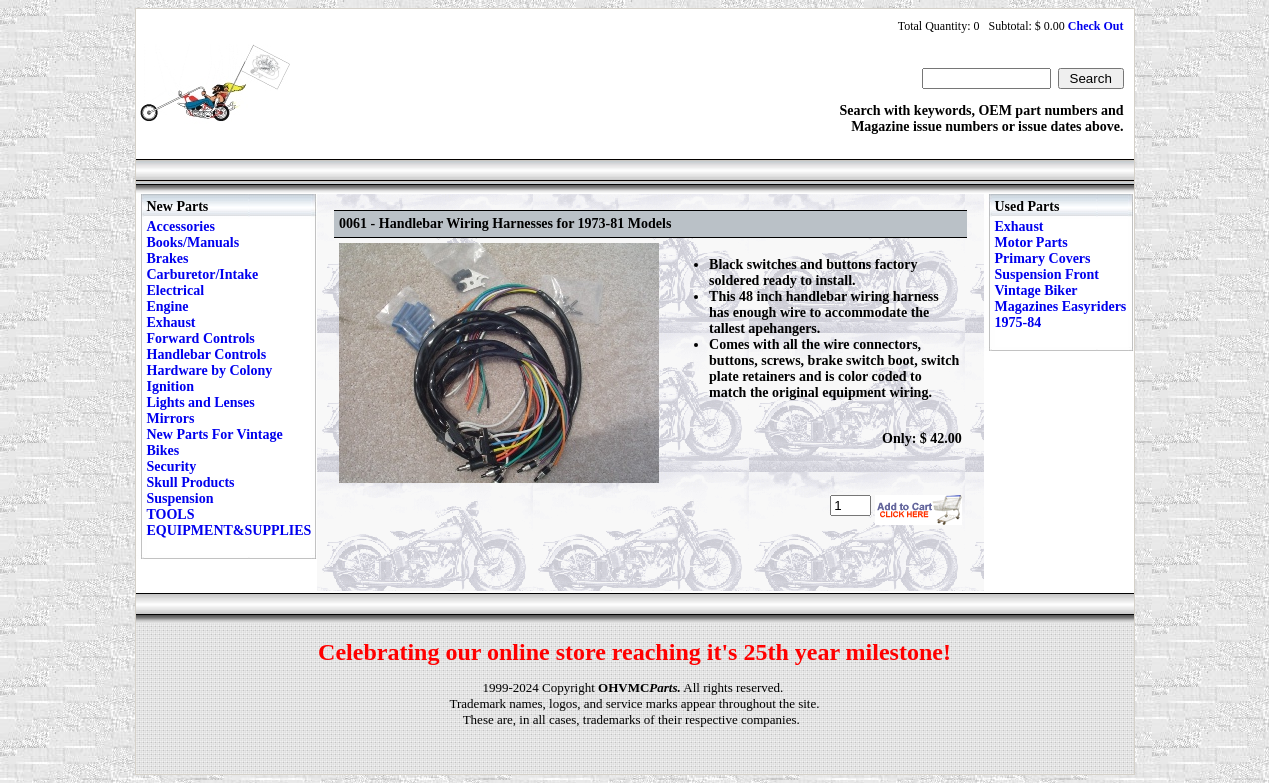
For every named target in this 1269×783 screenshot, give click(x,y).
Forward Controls (201, 338)
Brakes (168, 258)
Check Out (1096, 26)
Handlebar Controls (207, 354)
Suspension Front (1047, 274)
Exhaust (171, 322)
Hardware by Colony (210, 370)
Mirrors (171, 418)
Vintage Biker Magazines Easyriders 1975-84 (1061, 306)
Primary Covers (1043, 258)
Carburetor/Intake (203, 274)
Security (172, 466)
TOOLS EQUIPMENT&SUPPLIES (229, 522)
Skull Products (191, 482)
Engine (168, 306)
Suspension (180, 498)
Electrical (176, 290)
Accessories (181, 226)
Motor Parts (1031, 242)
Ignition (170, 386)
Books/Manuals (193, 242)
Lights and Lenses (201, 402)
